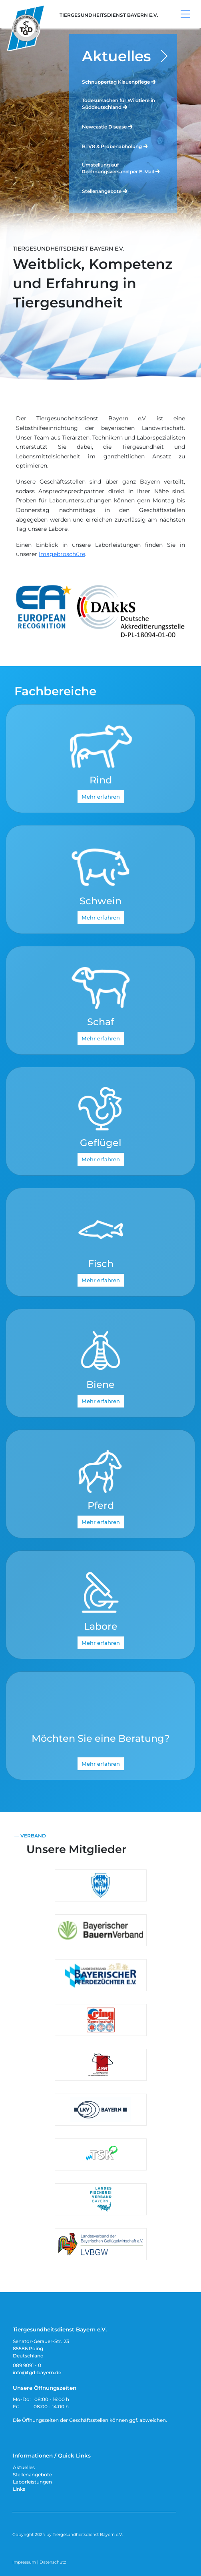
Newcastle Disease (107, 126)
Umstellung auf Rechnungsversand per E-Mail (121, 168)
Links (19, 2489)
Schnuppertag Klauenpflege (119, 81)
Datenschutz (53, 2562)
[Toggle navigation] (185, 14)
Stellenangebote (105, 190)
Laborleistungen (32, 2482)
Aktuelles (116, 56)
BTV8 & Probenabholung (115, 146)
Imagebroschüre (62, 554)
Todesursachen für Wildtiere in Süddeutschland (118, 103)
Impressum (24, 2562)
